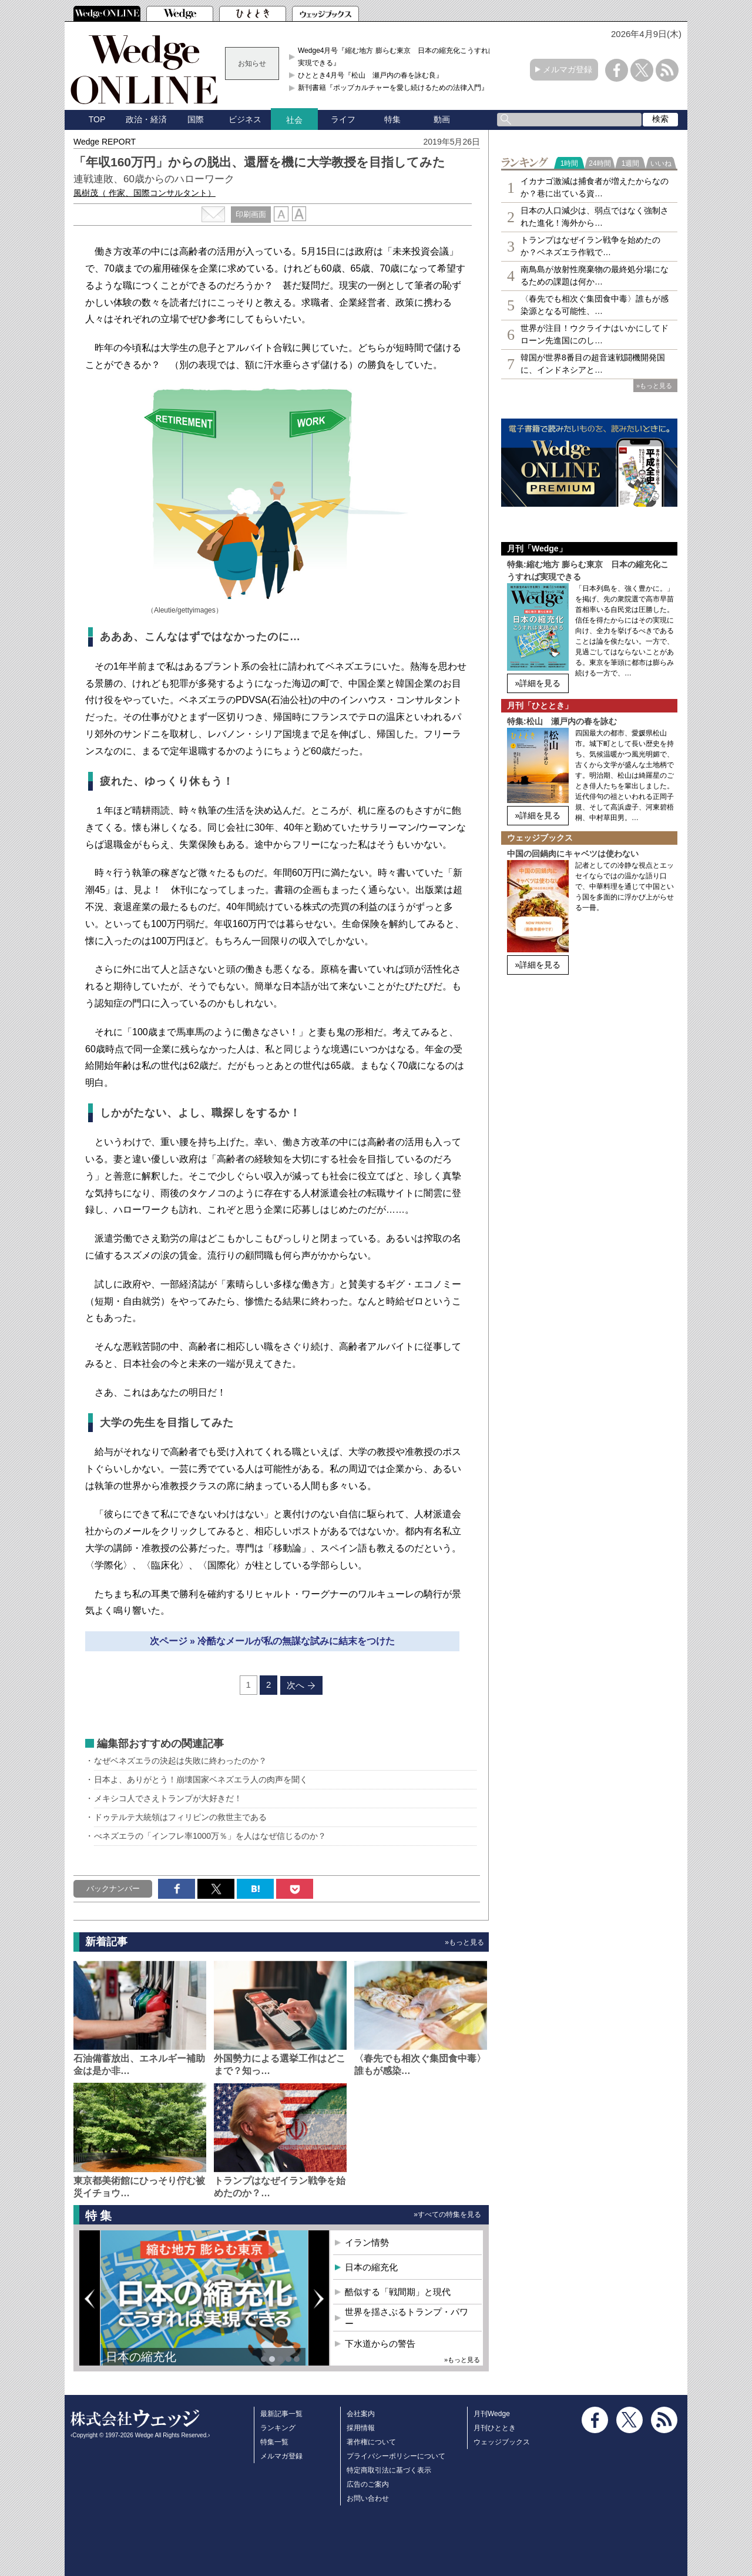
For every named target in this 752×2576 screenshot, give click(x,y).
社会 (294, 120)
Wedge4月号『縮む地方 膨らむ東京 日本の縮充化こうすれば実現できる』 (396, 56)
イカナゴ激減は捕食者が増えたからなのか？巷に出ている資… (595, 187)
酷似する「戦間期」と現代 (398, 2292)
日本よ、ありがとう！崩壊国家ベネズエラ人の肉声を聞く (201, 1779)
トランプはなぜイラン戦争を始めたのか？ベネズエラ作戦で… (590, 246)
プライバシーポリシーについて (396, 2456)
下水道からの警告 (380, 2343)
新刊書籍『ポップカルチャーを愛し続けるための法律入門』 (393, 87)
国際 (195, 119)
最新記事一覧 (281, 2414)
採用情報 (361, 2428)
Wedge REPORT (104, 141)
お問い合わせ (368, 2498)
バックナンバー (113, 1888)
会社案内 (361, 2414)
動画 (442, 119)
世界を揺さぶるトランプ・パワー (406, 2318)
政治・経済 (146, 119)
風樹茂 (144, 193)
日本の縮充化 (141, 2356)
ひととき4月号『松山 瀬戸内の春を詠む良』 (370, 75)
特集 (392, 119)
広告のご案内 (368, 2484)
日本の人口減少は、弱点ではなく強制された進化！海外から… (595, 217)
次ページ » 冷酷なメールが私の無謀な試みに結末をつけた (272, 1641)
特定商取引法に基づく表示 (389, 2470)
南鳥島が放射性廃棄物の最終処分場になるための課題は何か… (595, 275)
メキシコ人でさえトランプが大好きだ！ (172, 1798)
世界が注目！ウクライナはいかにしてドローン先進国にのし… (595, 334)
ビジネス (245, 119)
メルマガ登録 (567, 69)
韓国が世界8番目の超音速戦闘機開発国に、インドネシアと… (593, 363)
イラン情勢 (367, 2242)
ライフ (343, 119)
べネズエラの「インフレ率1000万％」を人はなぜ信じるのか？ (210, 1836)
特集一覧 (274, 2442)
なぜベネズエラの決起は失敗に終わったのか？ (180, 1760)
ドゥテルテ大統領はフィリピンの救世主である (180, 1817)
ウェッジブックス (502, 2442)
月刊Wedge (492, 2414)
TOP (97, 119)
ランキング (278, 2428)
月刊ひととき (495, 2428)
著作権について (371, 2442)
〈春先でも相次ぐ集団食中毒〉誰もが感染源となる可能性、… (595, 305)
